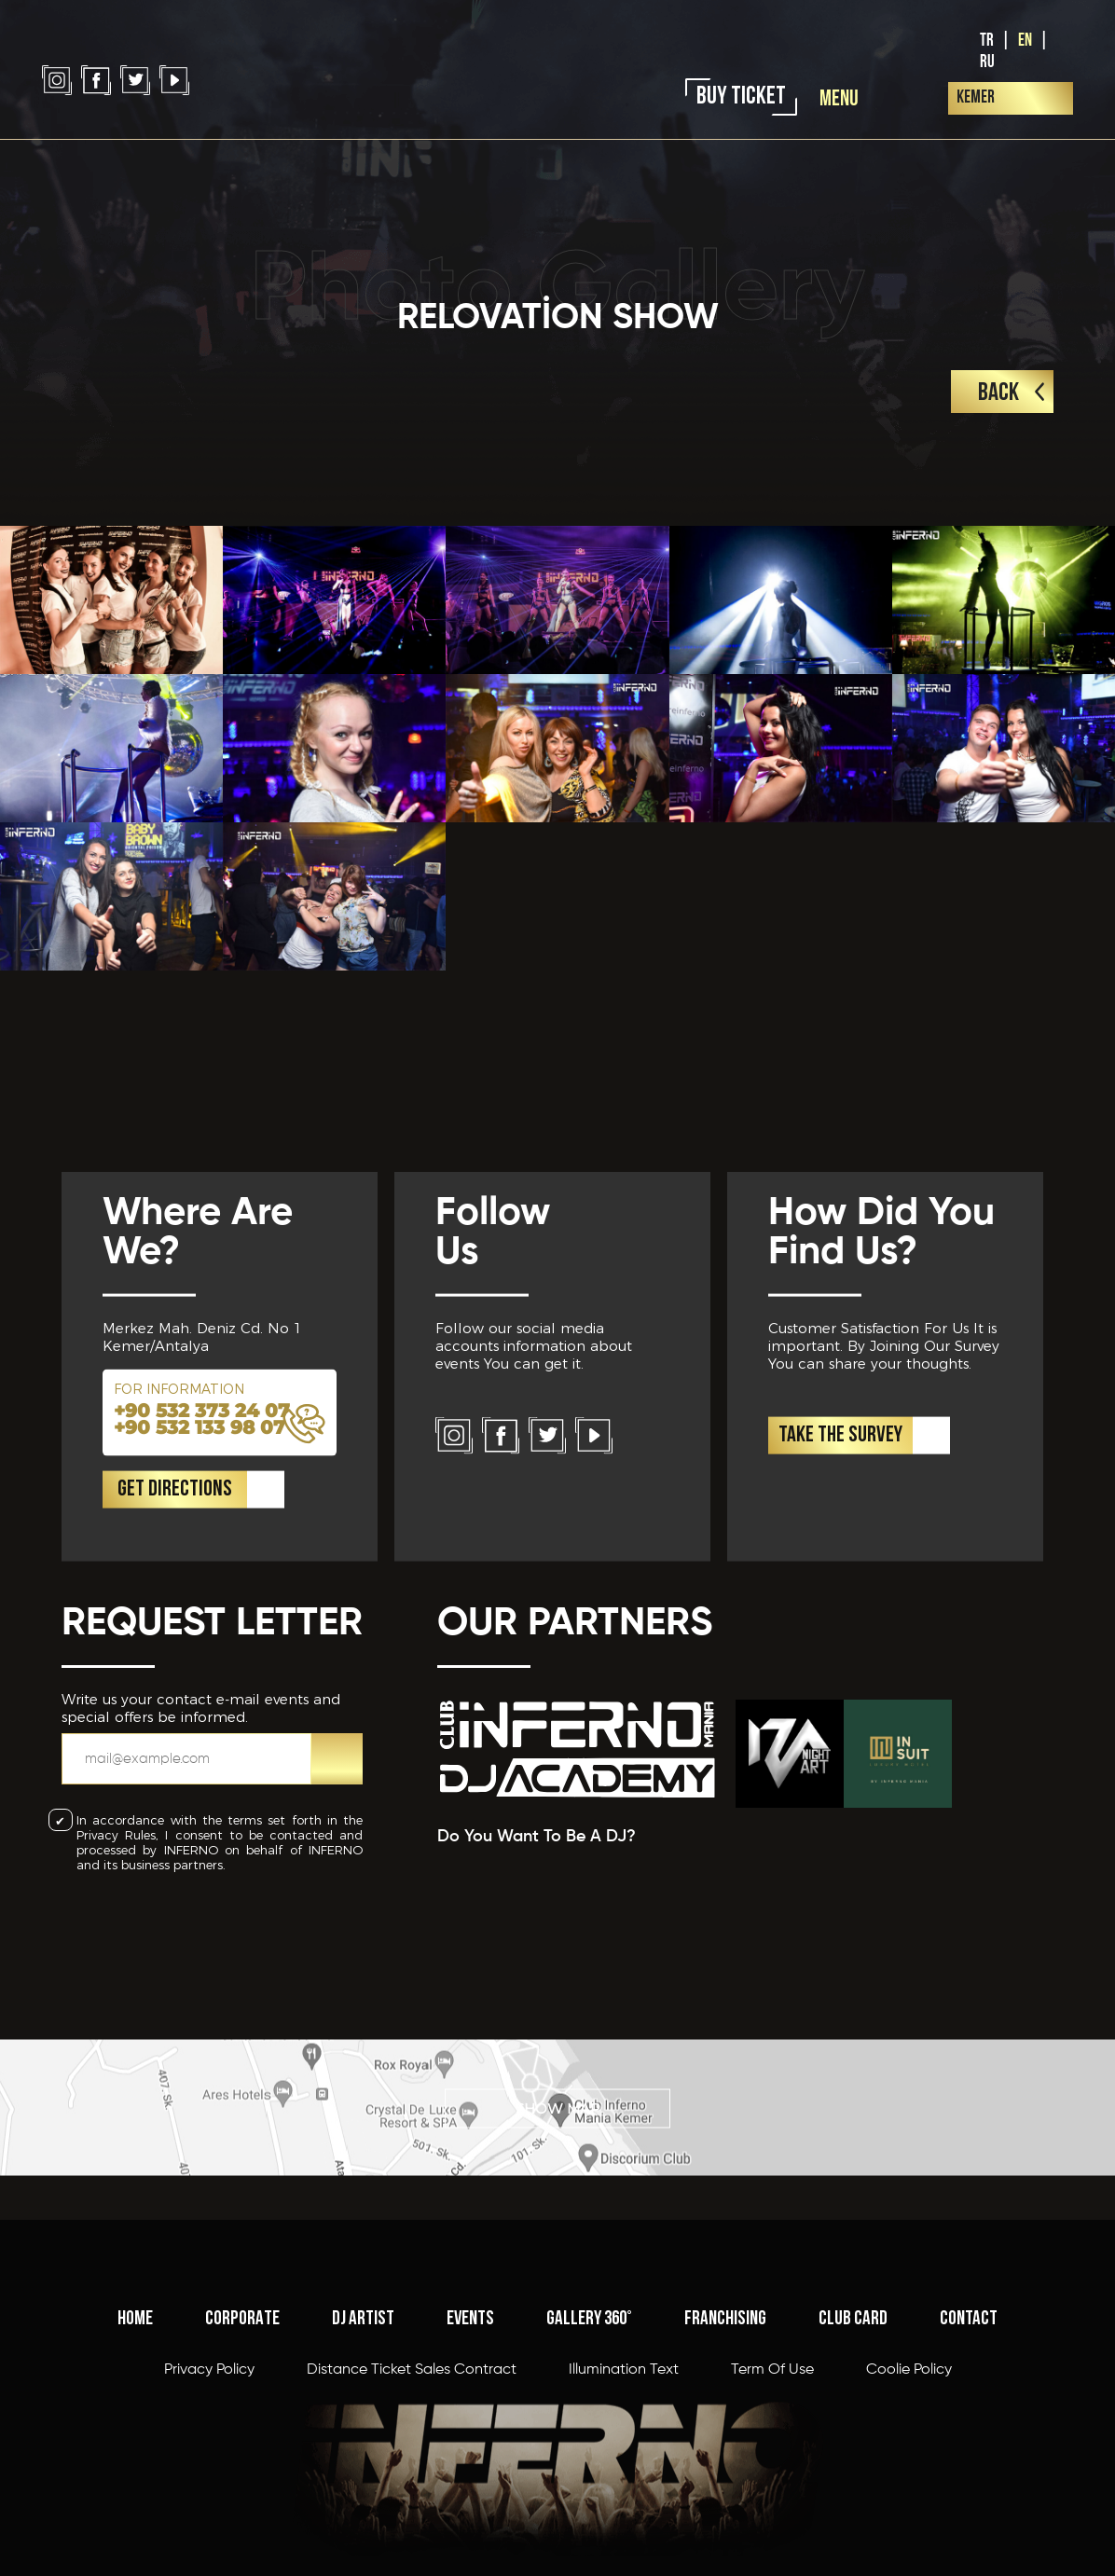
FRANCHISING (725, 2460)
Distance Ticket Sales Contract (411, 2510)
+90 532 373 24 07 (202, 1541)
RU (987, 62)
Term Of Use (772, 2510)
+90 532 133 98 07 (199, 1558)
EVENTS (470, 2460)
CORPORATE (242, 2460)
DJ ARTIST (363, 2460)
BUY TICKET (741, 97)
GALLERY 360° (589, 2460)
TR (987, 40)
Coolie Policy (909, 2510)
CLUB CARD (853, 2460)
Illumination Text (624, 2510)
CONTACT (969, 2460)
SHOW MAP (558, 2154)
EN (1025, 40)
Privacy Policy (209, 2510)
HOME (135, 2460)
